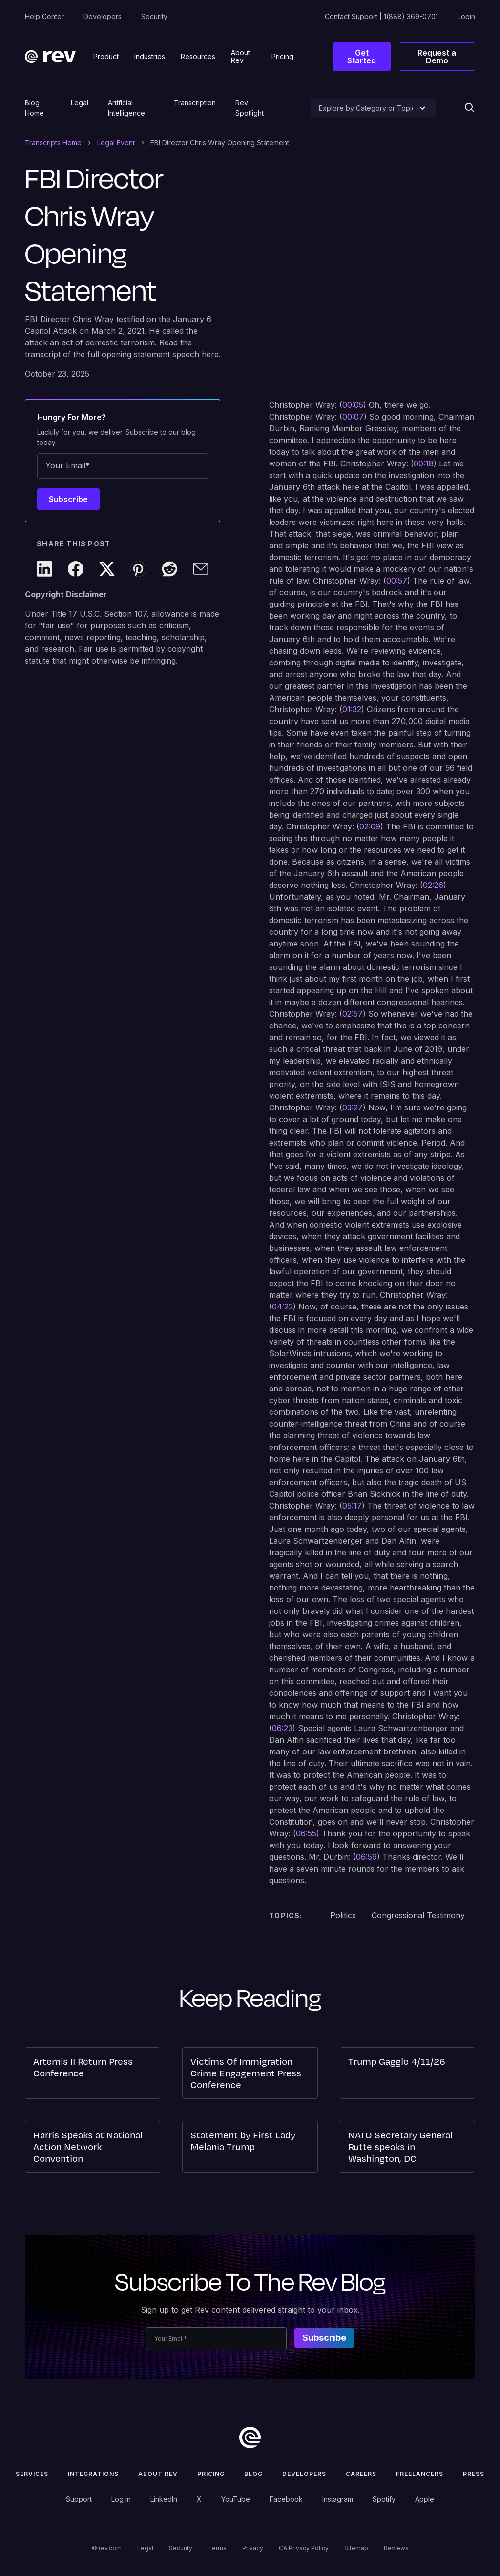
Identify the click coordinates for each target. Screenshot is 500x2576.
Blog (253, 2473)
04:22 (282, 1306)
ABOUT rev (158, 2473)
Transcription (195, 103)
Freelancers (419, 2473)
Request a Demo (436, 56)
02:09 (369, 826)
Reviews (396, 2548)
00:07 (353, 417)
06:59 (366, 1857)
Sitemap (356, 2548)
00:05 (352, 405)
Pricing (211, 2473)
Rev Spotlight (249, 108)
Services (32, 2473)
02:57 (352, 1014)
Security (154, 16)
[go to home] (250, 2437)
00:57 (396, 580)
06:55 (306, 1833)
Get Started (361, 56)
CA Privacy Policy (304, 2548)
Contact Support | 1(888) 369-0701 (381, 16)
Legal (79, 103)
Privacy (252, 2548)
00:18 (424, 463)
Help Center (44, 16)
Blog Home (34, 108)
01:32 (351, 709)
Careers (361, 2473)
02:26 (433, 885)
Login (466, 16)
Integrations (93, 2473)
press (473, 2473)
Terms (217, 2548)
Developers (102, 16)
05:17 (352, 1505)
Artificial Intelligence (126, 108)
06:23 (282, 1728)
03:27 (352, 1107)
